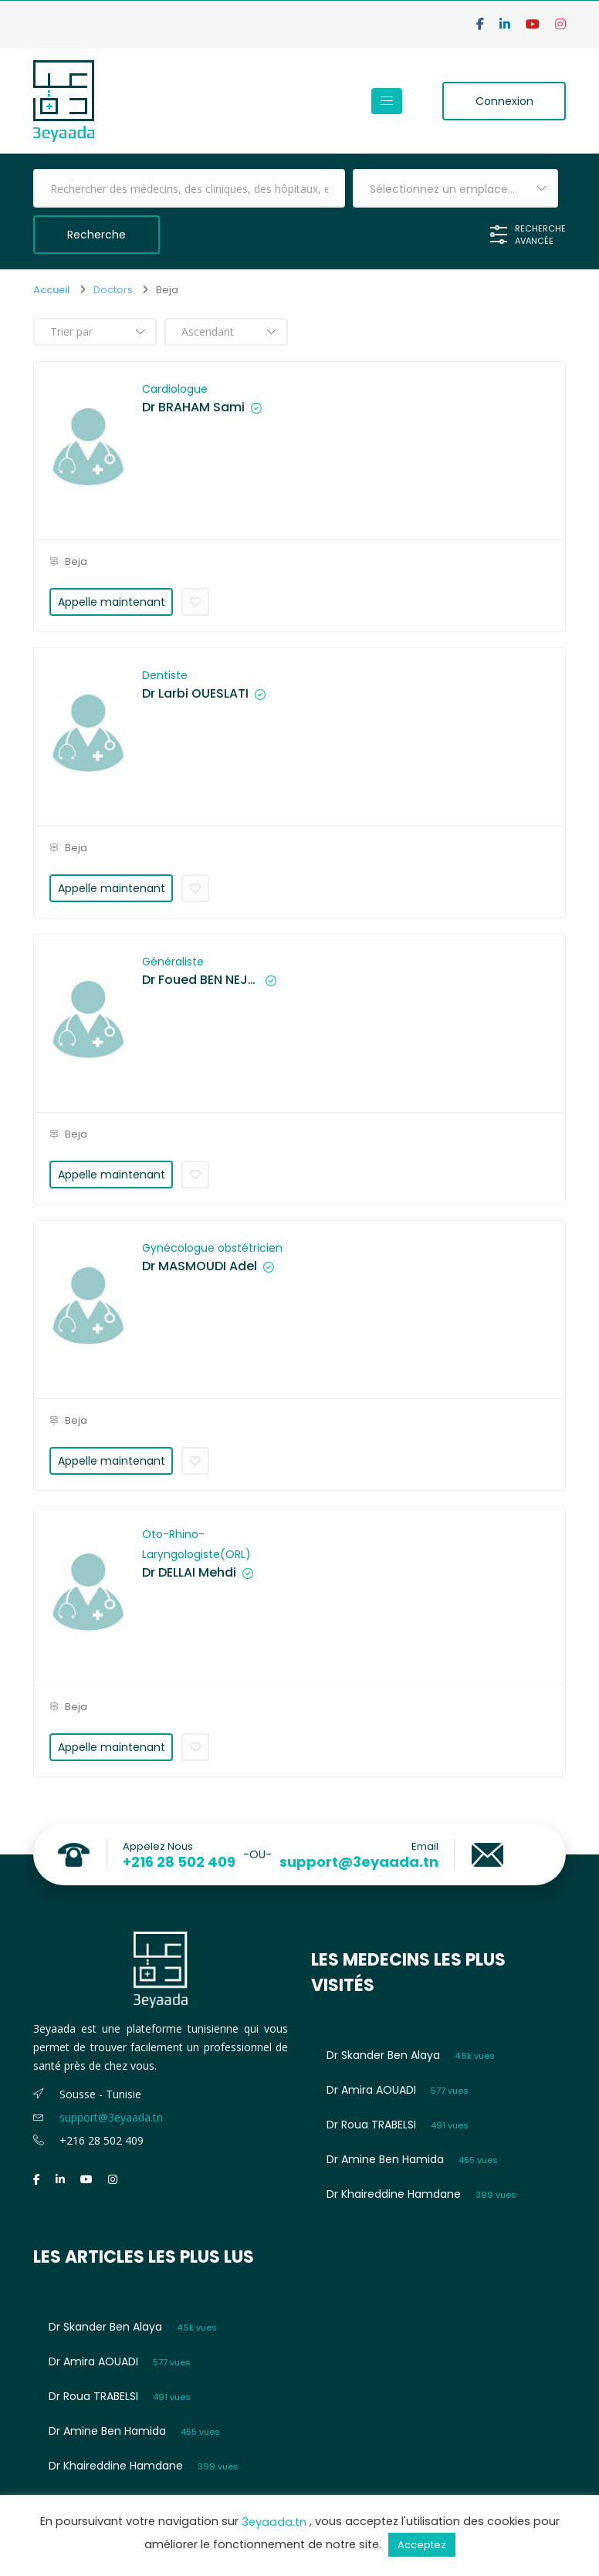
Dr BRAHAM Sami (193, 407)
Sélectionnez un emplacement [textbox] (454, 189)
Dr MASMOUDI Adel (199, 1266)
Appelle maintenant (111, 602)
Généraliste (173, 961)
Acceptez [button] (422, 2544)
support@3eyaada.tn (358, 1862)
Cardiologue (175, 389)
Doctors (113, 290)
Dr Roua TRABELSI (371, 2124)
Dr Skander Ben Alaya (383, 2055)
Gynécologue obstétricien (212, 1248)
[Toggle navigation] (386, 101)
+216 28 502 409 (179, 1862)
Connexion (504, 101)
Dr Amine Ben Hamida (385, 2159)
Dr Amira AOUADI (371, 2090)
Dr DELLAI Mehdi (189, 1572)
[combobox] (455, 188)
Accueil (51, 290)
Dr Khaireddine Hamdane (394, 2194)
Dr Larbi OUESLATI (195, 693)
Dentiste (165, 675)
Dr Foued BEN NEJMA (200, 980)
